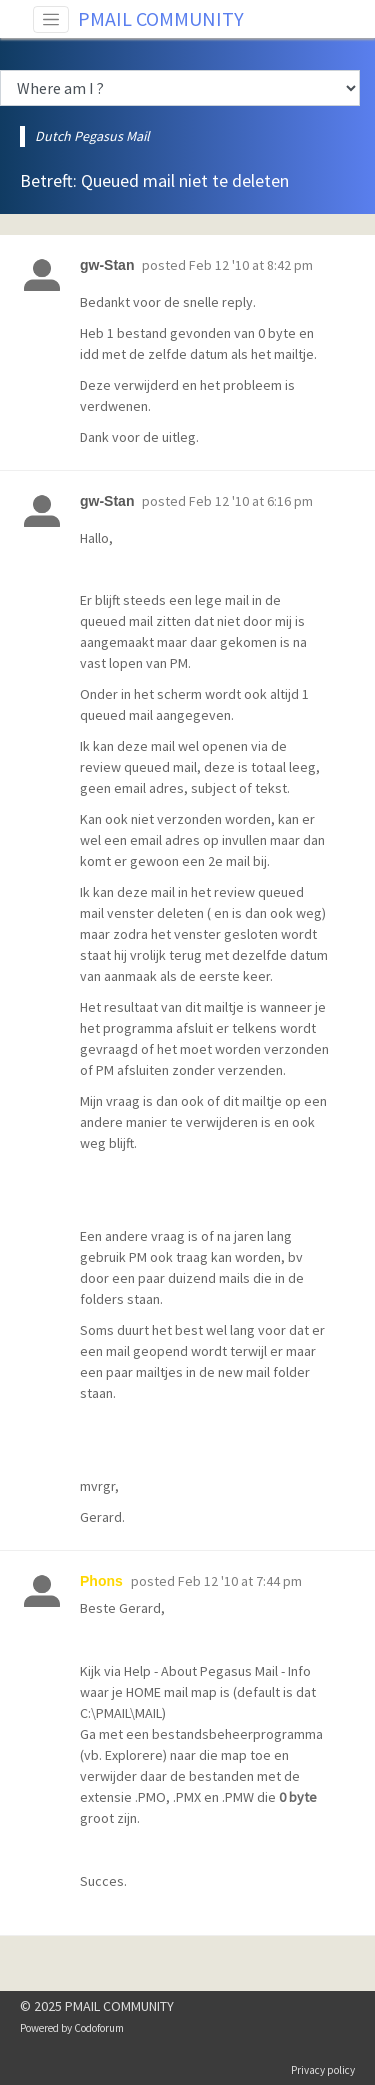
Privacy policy (323, 2070)
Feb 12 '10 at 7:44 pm (240, 1581)
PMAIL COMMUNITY (161, 18)
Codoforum (99, 2028)
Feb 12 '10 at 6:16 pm (251, 501)
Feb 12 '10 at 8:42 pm (251, 265)
